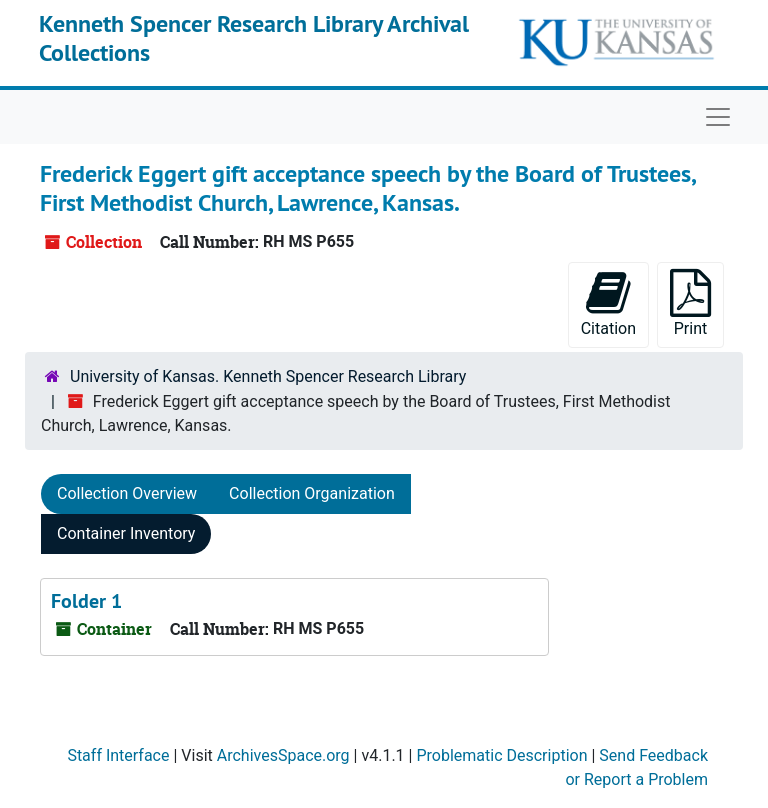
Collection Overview (127, 493)
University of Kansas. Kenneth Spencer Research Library (268, 376)
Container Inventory (126, 533)
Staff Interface (118, 755)
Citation (608, 303)
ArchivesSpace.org (283, 755)
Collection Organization (312, 493)
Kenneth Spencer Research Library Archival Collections (254, 38)
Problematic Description (501, 755)
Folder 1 (86, 601)
